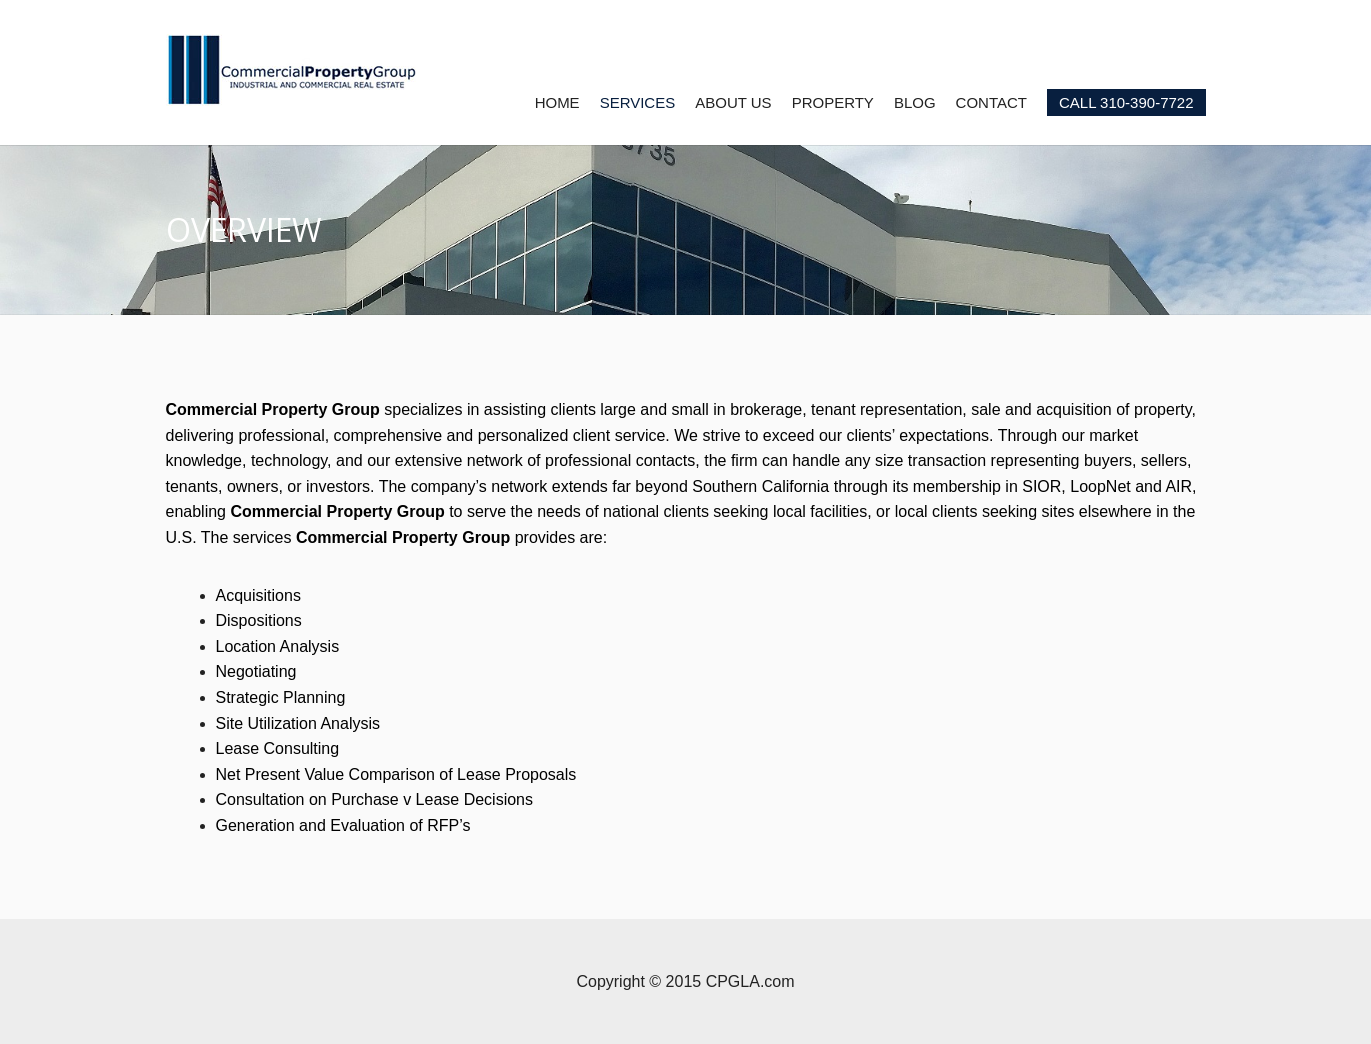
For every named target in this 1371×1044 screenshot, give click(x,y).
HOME (557, 102)
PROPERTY (833, 102)
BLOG (915, 102)
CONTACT (991, 102)
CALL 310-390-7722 (1126, 102)
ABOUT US (733, 102)
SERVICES (638, 102)
